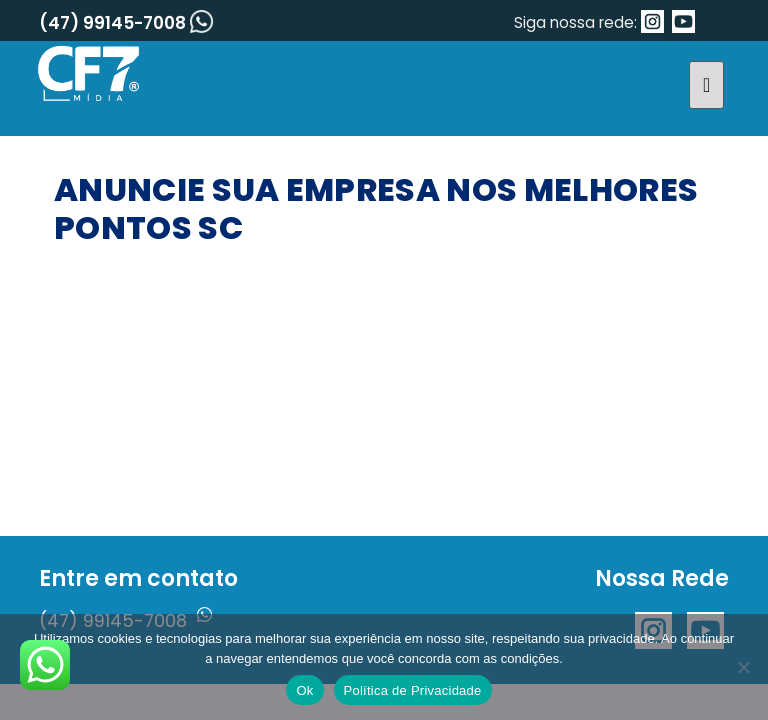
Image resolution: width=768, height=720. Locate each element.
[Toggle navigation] (706, 85)
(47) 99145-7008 (126, 23)
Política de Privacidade (413, 690)
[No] (743, 667)
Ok (304, 690)
